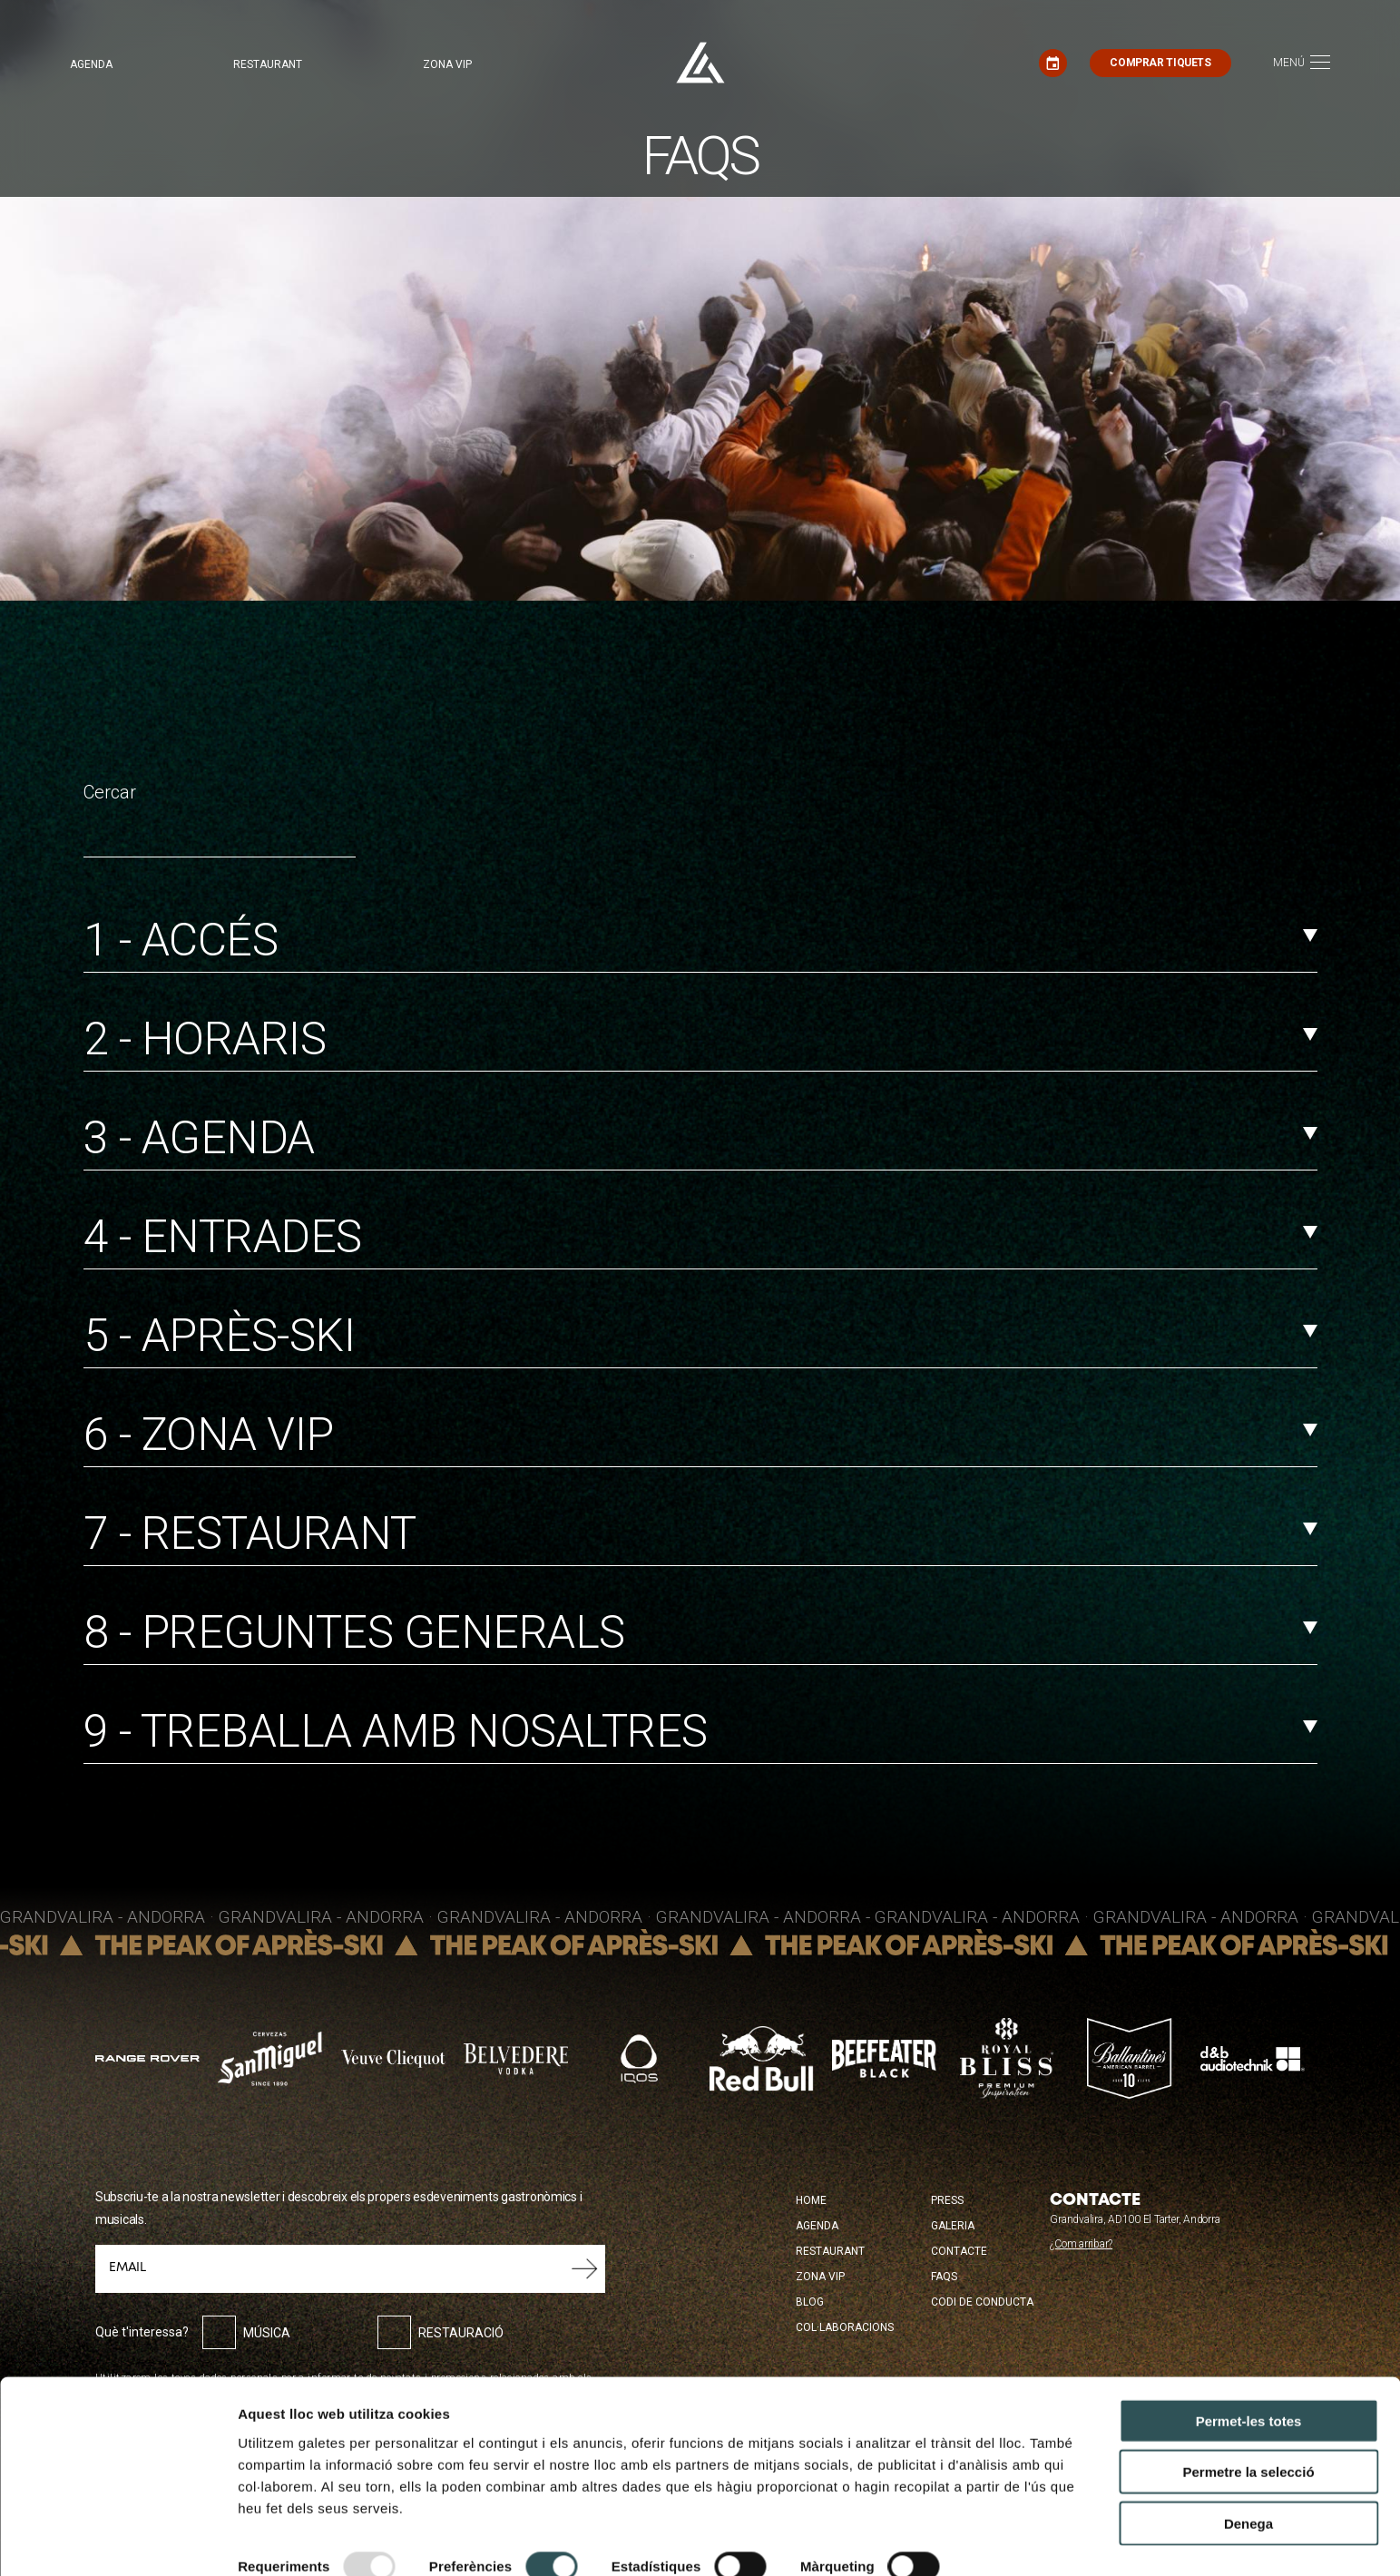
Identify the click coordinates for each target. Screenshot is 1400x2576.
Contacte (959, 2251)
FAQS (944, 2276)
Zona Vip (820, 2276)
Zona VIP (447, 64)
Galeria (952, 2225)
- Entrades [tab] (700, 1236)
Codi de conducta (982, 2302)
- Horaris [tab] (700, 1039)
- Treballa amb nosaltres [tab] (700, 1731)
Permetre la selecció (1248, 2418)
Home (811, 2200)
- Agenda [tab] (700, 1138)
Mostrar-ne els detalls (308, 2540)
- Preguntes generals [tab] (700, 1632)
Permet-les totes (1249, 2367)
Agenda (91, 64)
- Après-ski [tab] (700, 1335)
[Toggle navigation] (1301, 63)
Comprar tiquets (1160, 62)
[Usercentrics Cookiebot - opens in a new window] (117, 2540)
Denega (1248, 2469)
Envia (585, 2268)
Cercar (109, 792)
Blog (810, 2302)
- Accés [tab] (700, 940)
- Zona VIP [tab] (700, 1434)
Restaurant (267, 64)
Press (947, 2200)
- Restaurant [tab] (700, 1533)
